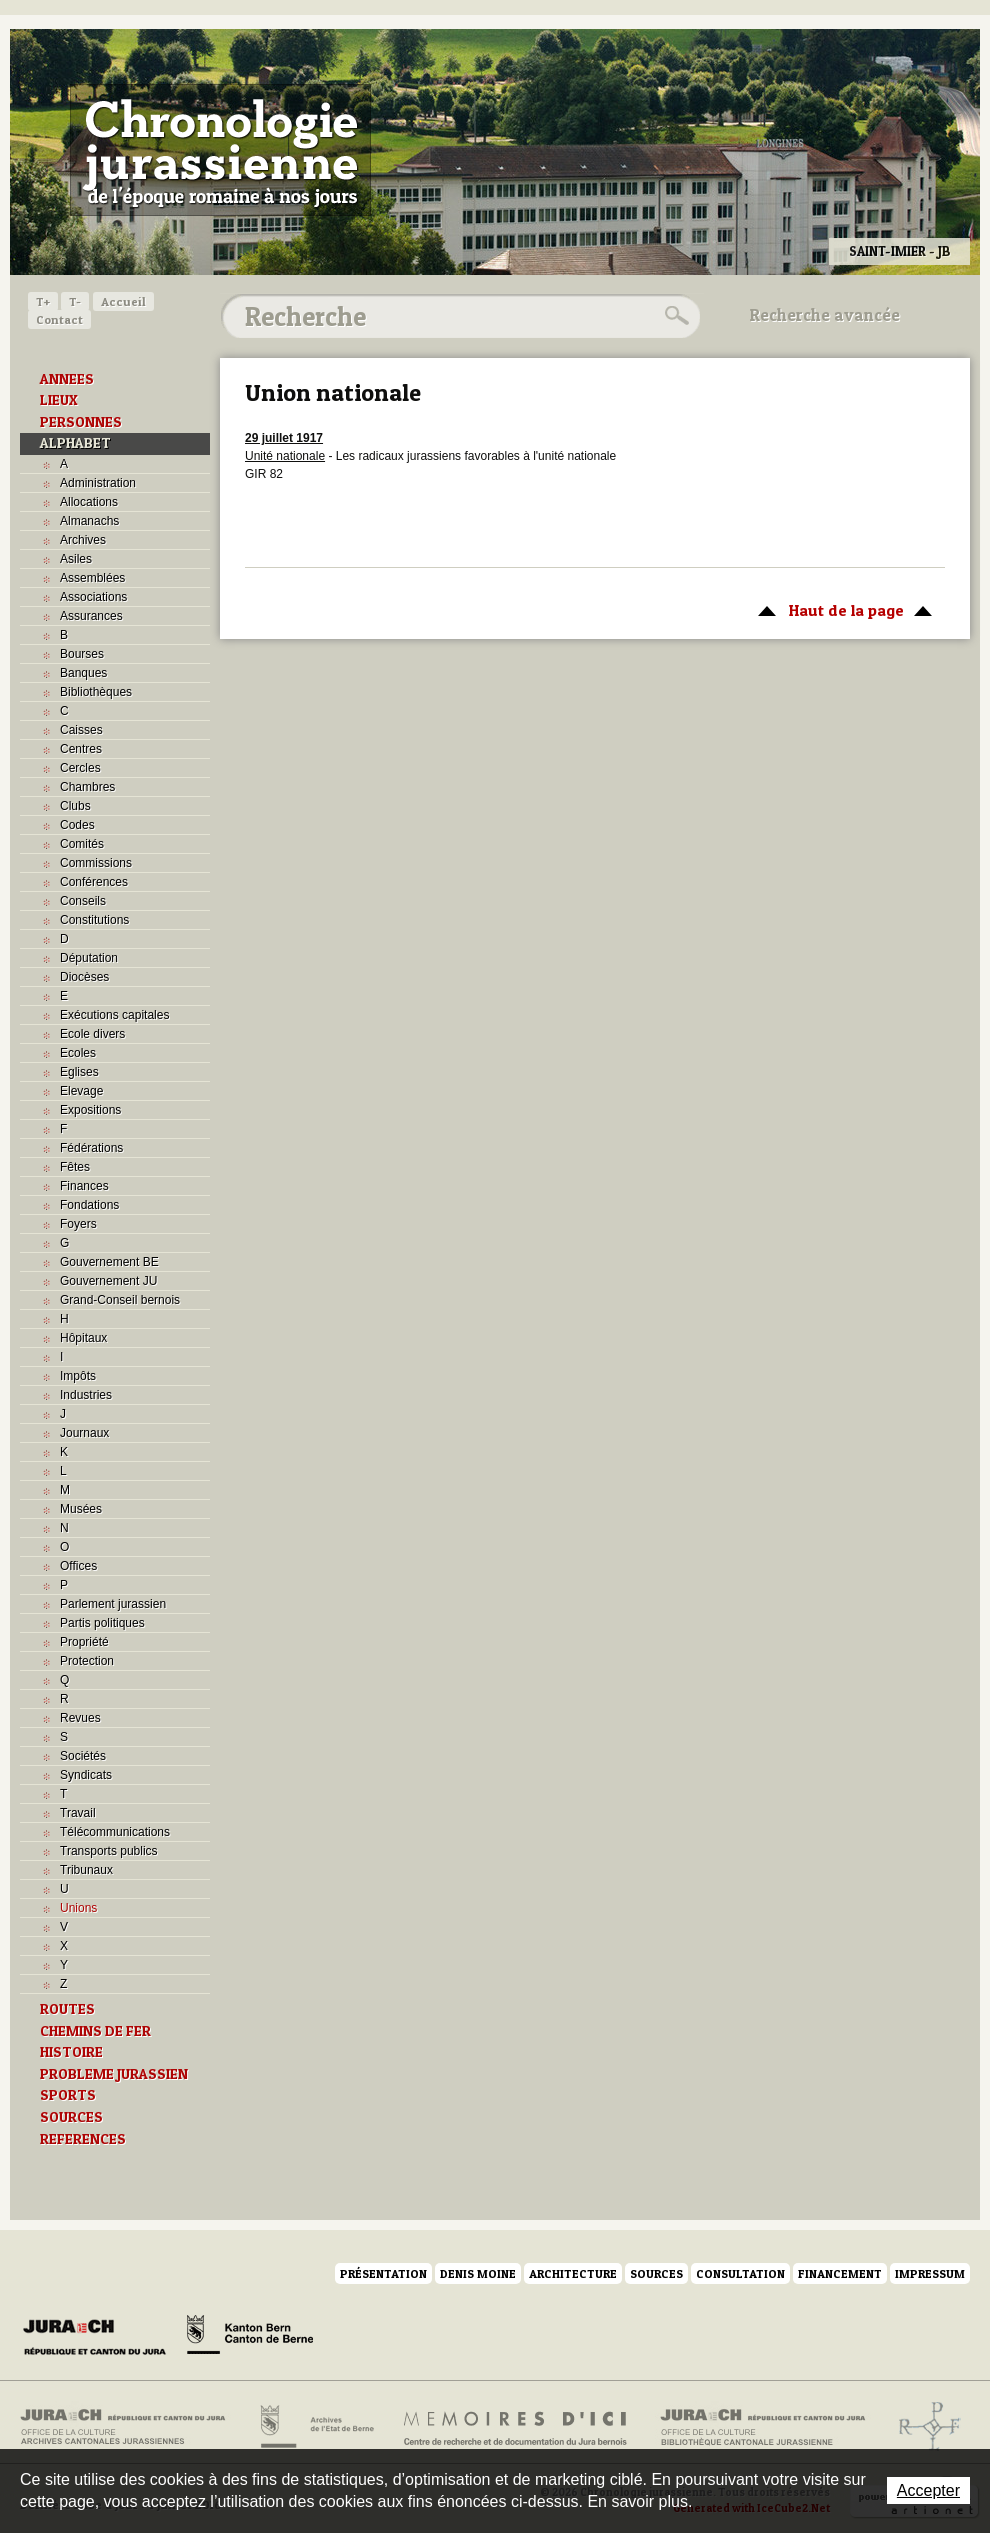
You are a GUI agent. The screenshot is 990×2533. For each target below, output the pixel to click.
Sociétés (83, 1756)
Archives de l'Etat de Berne (315, 2427)
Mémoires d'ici (516, 2427)
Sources (656, 2273)
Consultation (740, 2273)
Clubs (75, 806)
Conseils (83, 901)
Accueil (123, 301)
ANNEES (67, 379)
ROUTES (67, 2009)
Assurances (91, 616)
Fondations (89, 1205)
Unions (78, 1908)
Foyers (78, 1224)
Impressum (930, 2273)
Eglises (79, 1072)
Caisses (81, 730)
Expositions (90, 1110)
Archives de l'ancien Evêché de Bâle (923, 2427)
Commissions (96, 863)
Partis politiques (102, 1623)
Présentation (383, 2273)
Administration (98, 483)
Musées (81, 1509)
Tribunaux (86, 1870)
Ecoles (78, 1053)
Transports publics (109, 1851)
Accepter (928, 2490)
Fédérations (91, 1148)
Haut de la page (841, 609)
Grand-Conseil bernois (120, 1300)
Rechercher (674, 316)
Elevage (81, 1091)
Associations (93, 597)
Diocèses (84, 977)
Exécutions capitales (114, 1015)
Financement (840, 2273)
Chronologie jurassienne (220, 150)
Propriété (84, 1642)
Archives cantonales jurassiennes (130, 2427)
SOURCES (71, 2117)
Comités (82, 844)
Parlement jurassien (113, 1604)
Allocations (89, 502)
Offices (78, 1566)
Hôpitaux (83, 1338)
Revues (80, 1718)
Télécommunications (115, 1832)
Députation (89, 958)
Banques (83, 673)
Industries (86, 1395)
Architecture (573, 2273)
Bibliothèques (96, 692)
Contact (59, 319)
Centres (81, 749)
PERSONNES (81, 422)
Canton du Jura (100, 2338)
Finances (84, 1186)
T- (75, 301)
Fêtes (75, 1167)
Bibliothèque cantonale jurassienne (763, 2427)
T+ (43, 301)
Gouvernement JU (108, 1281)
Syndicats (86, 1775)
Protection (87, 1661)
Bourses (82, 654)
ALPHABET (75, 443)
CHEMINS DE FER (95, 2031)
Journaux (84, 1433)
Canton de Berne (250, 2338)
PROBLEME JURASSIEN (114, 2074)
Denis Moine (478, 2273)
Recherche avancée (825, 315)
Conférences (94, 882)
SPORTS (68, 2095)
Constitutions (94, 920)
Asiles (76, 559)
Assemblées (92, 578)
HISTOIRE (71, 2052)
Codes (77, 825)
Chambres (87, 787)
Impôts (78, 1376)
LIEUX (59, 400)
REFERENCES (83, 2139)
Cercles (80, 768)
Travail (78, 1813)
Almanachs (89, 521)
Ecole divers (92, 1034)
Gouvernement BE (109, 1262)
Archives (83, 540)
